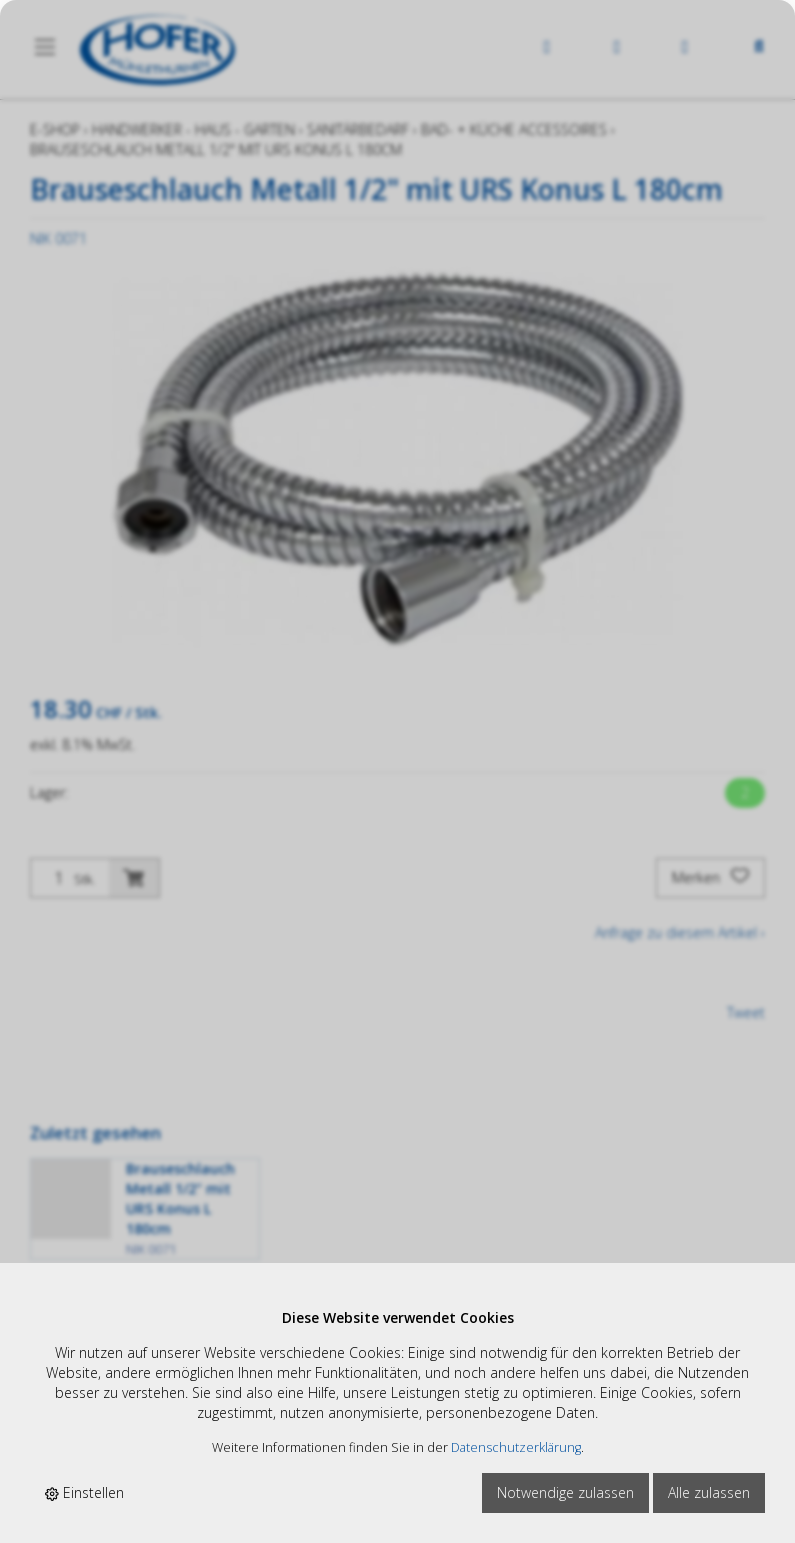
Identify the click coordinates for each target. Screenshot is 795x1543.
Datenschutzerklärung (516, 1447)
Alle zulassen (709, 1492)
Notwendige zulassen (565, 1492)
